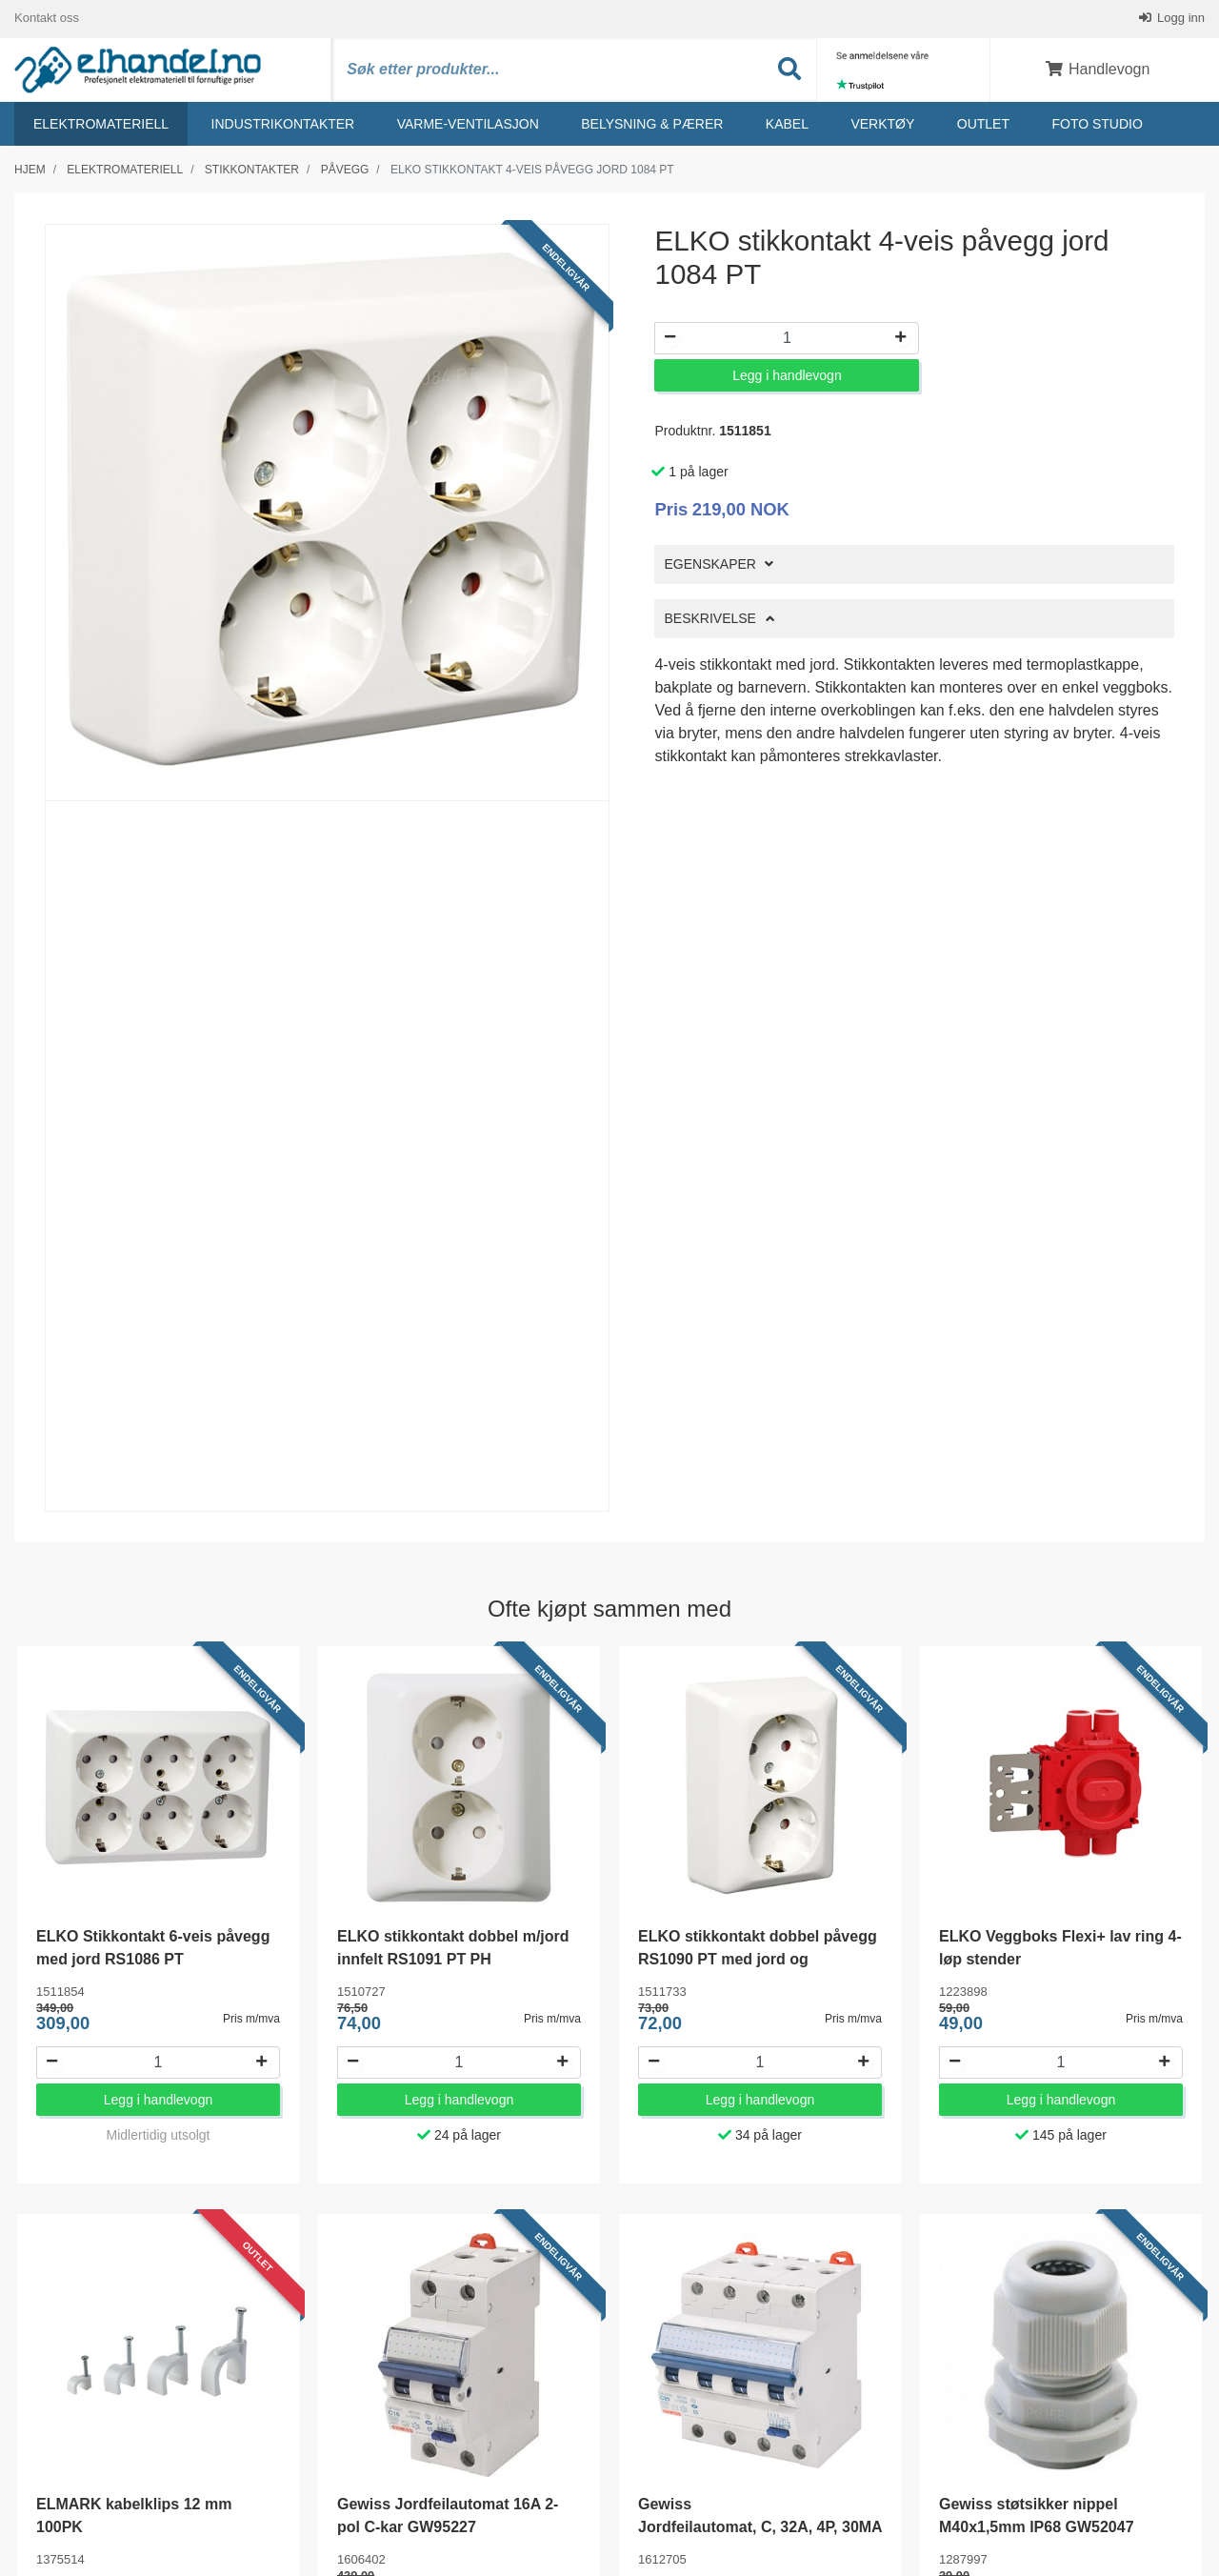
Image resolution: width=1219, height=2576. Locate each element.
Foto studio (1096, 124)
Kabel (787, 124)
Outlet (983, 124)
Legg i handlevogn (786, 376)
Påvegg (345, 170)
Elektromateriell (101, 124)
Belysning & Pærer (652, 124)
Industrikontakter (283, 124)
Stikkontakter (252, 170)
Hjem (30, 170)
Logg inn (1180, 18)
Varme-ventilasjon (468, 124)
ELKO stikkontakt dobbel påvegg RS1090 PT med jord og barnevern (757, 1960)
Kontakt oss (46, 18)
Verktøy (882, 124)
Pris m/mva (251, 2019)
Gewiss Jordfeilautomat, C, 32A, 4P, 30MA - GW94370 (764, 2528)
